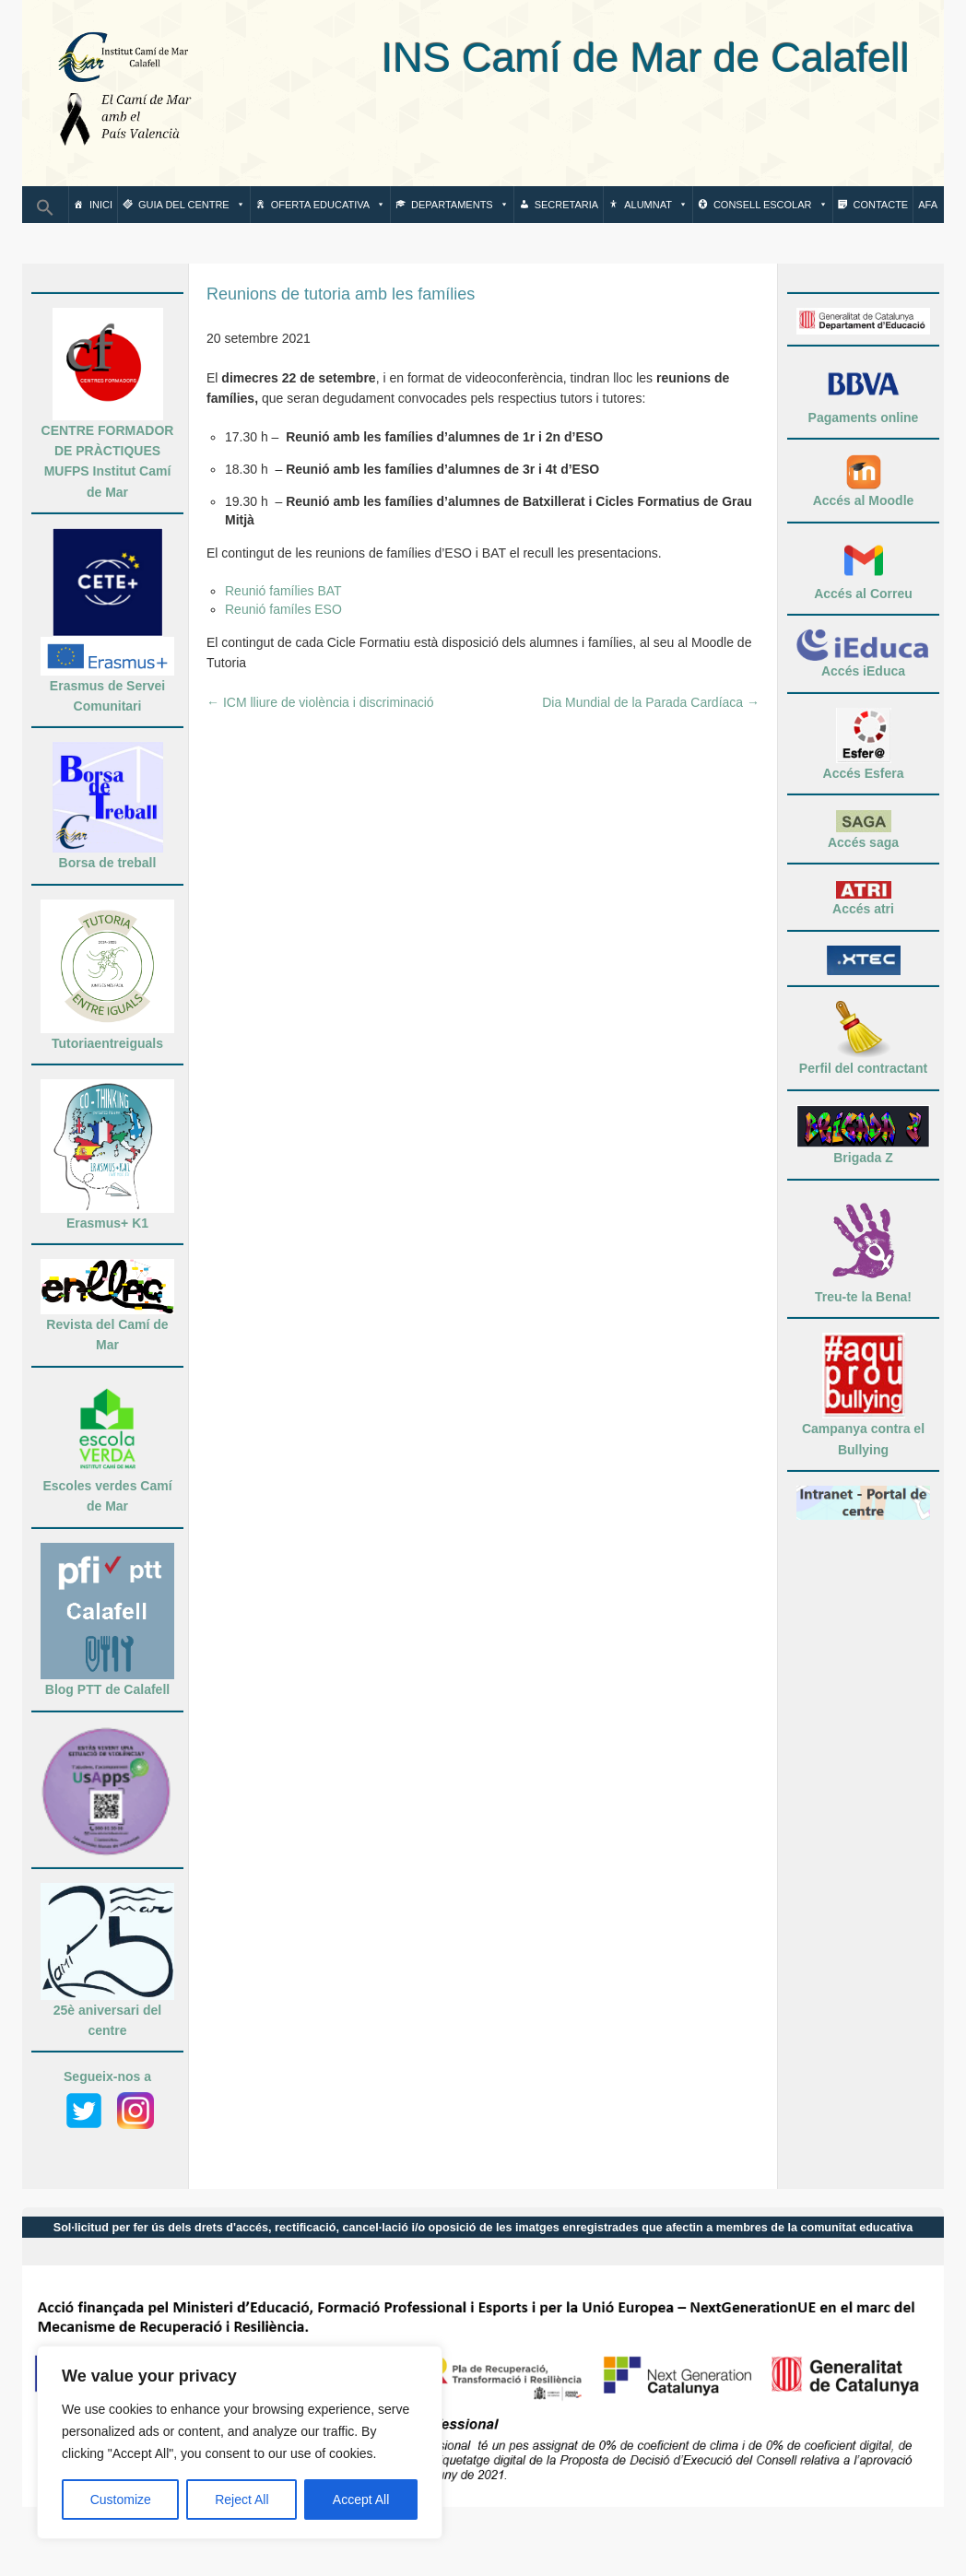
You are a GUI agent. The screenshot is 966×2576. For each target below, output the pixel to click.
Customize (120, 2499)
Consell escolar (770, 204)
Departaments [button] (460, 204)
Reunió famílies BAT (283, 590)
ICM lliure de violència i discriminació (320, 702)
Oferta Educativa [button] (328, 204)
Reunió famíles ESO (283, 609)
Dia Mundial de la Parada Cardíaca (651, 702)
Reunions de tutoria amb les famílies (340, 294)
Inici (100, 204)
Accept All (361, 2499)
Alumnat (656, 204)
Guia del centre (191, 204)
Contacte (881, 204)
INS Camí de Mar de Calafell (565, 57)
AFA (927, 204)
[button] (45, 213)
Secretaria (566, 204)
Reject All (241, 2499)
